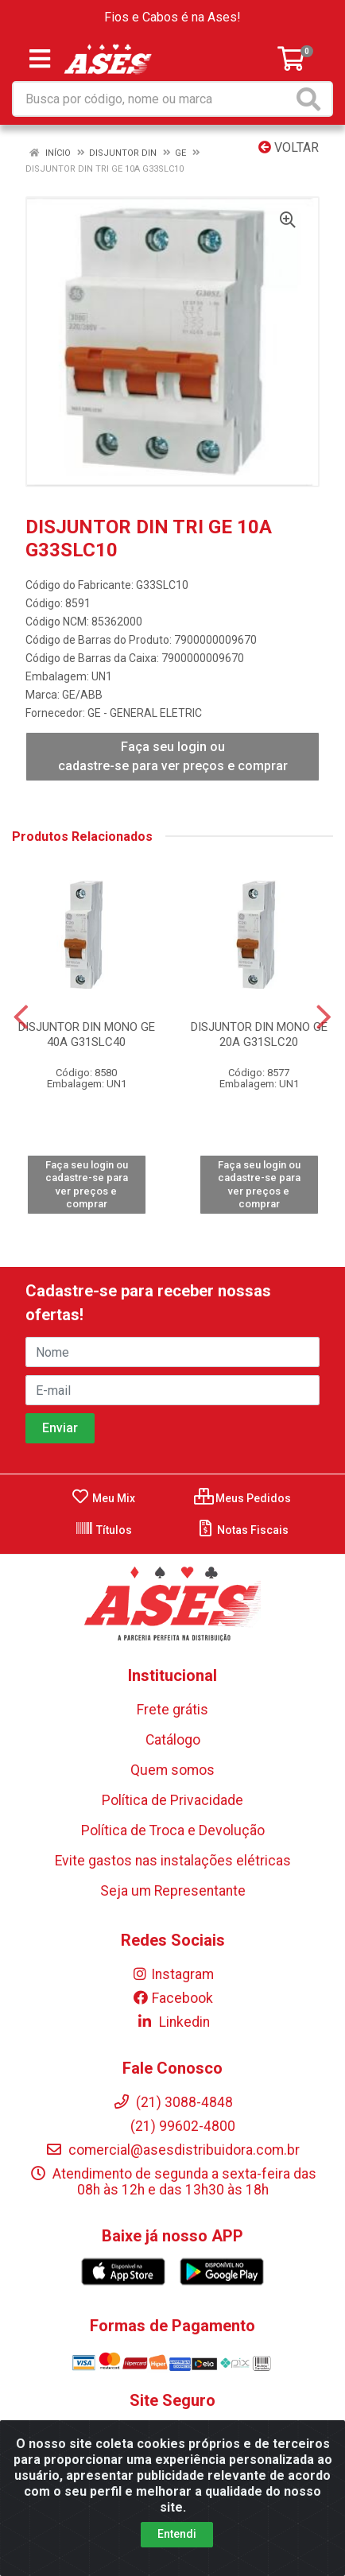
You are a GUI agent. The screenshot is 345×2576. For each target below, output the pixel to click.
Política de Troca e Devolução (173, 1830)
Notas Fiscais (242, 1530)
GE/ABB (82, 694)
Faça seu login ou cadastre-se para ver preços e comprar (173, 756)
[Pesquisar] (311, 99)
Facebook (172, 1998)
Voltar (288, 147)
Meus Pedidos (242, 1498)
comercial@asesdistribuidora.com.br (172, 2150)
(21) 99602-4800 (172, 2126)
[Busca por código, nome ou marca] (153, 99)
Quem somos (172, 1770)
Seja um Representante (173, 1891)
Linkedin (173, 2022)
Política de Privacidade (172, 1800)
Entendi (176, 2534)
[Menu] (39, 59)
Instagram (172, 1974)
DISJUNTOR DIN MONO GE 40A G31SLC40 (86, 1034)
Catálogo (172, 1740)
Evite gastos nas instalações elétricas (173, 1861)
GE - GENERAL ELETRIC (144, 713)
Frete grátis (172, 1710)
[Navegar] (21, 1017)
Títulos (103, 1530)
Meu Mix (103, 1498)
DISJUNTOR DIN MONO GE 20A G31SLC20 (259, 1034)
